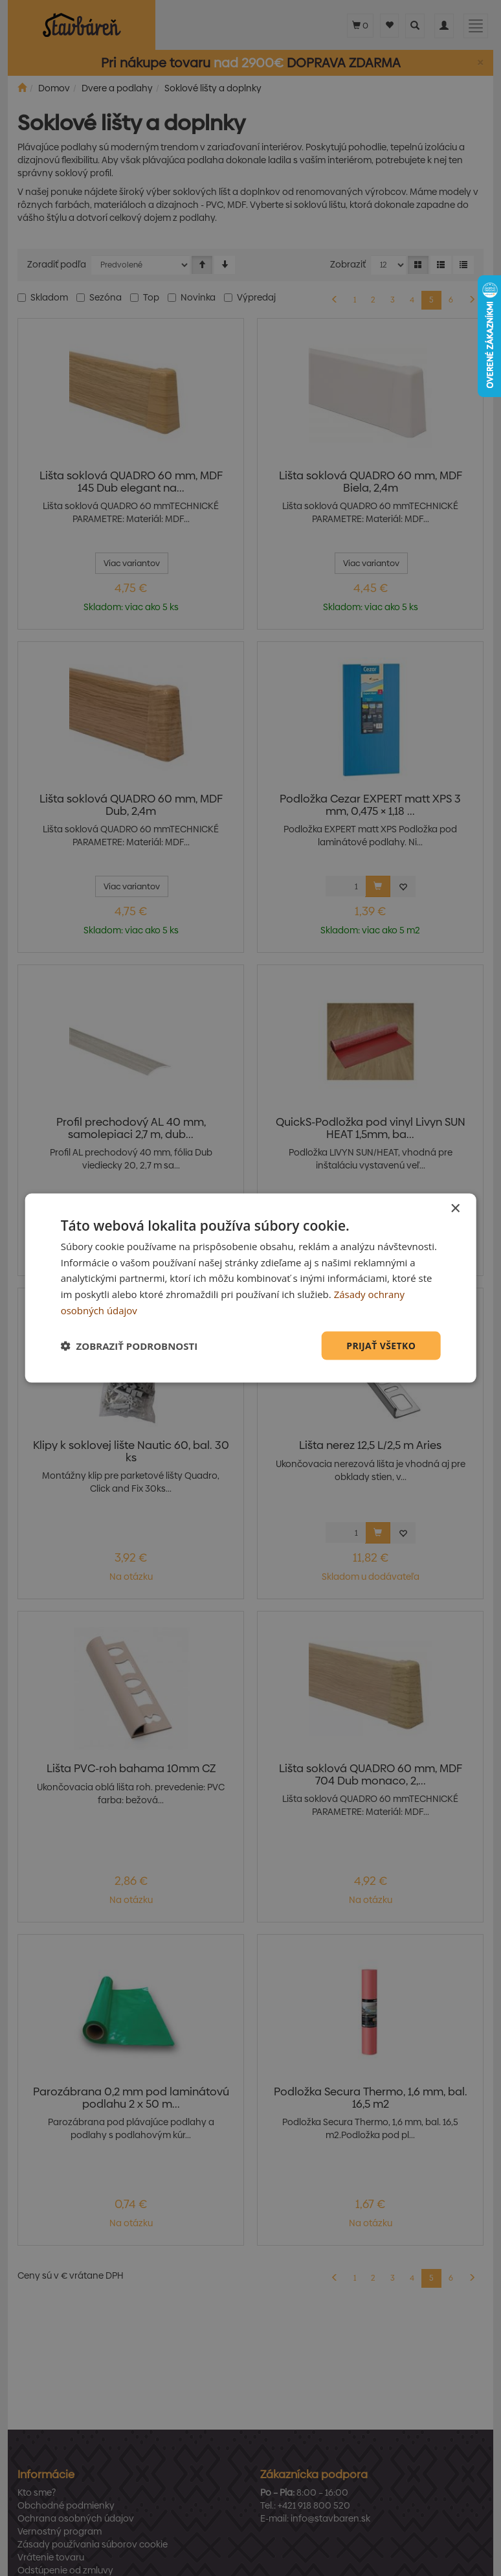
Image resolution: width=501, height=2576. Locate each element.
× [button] (455, 1208)
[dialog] (250, 1288)
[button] (129, 1346)
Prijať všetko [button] (381, 1345)
